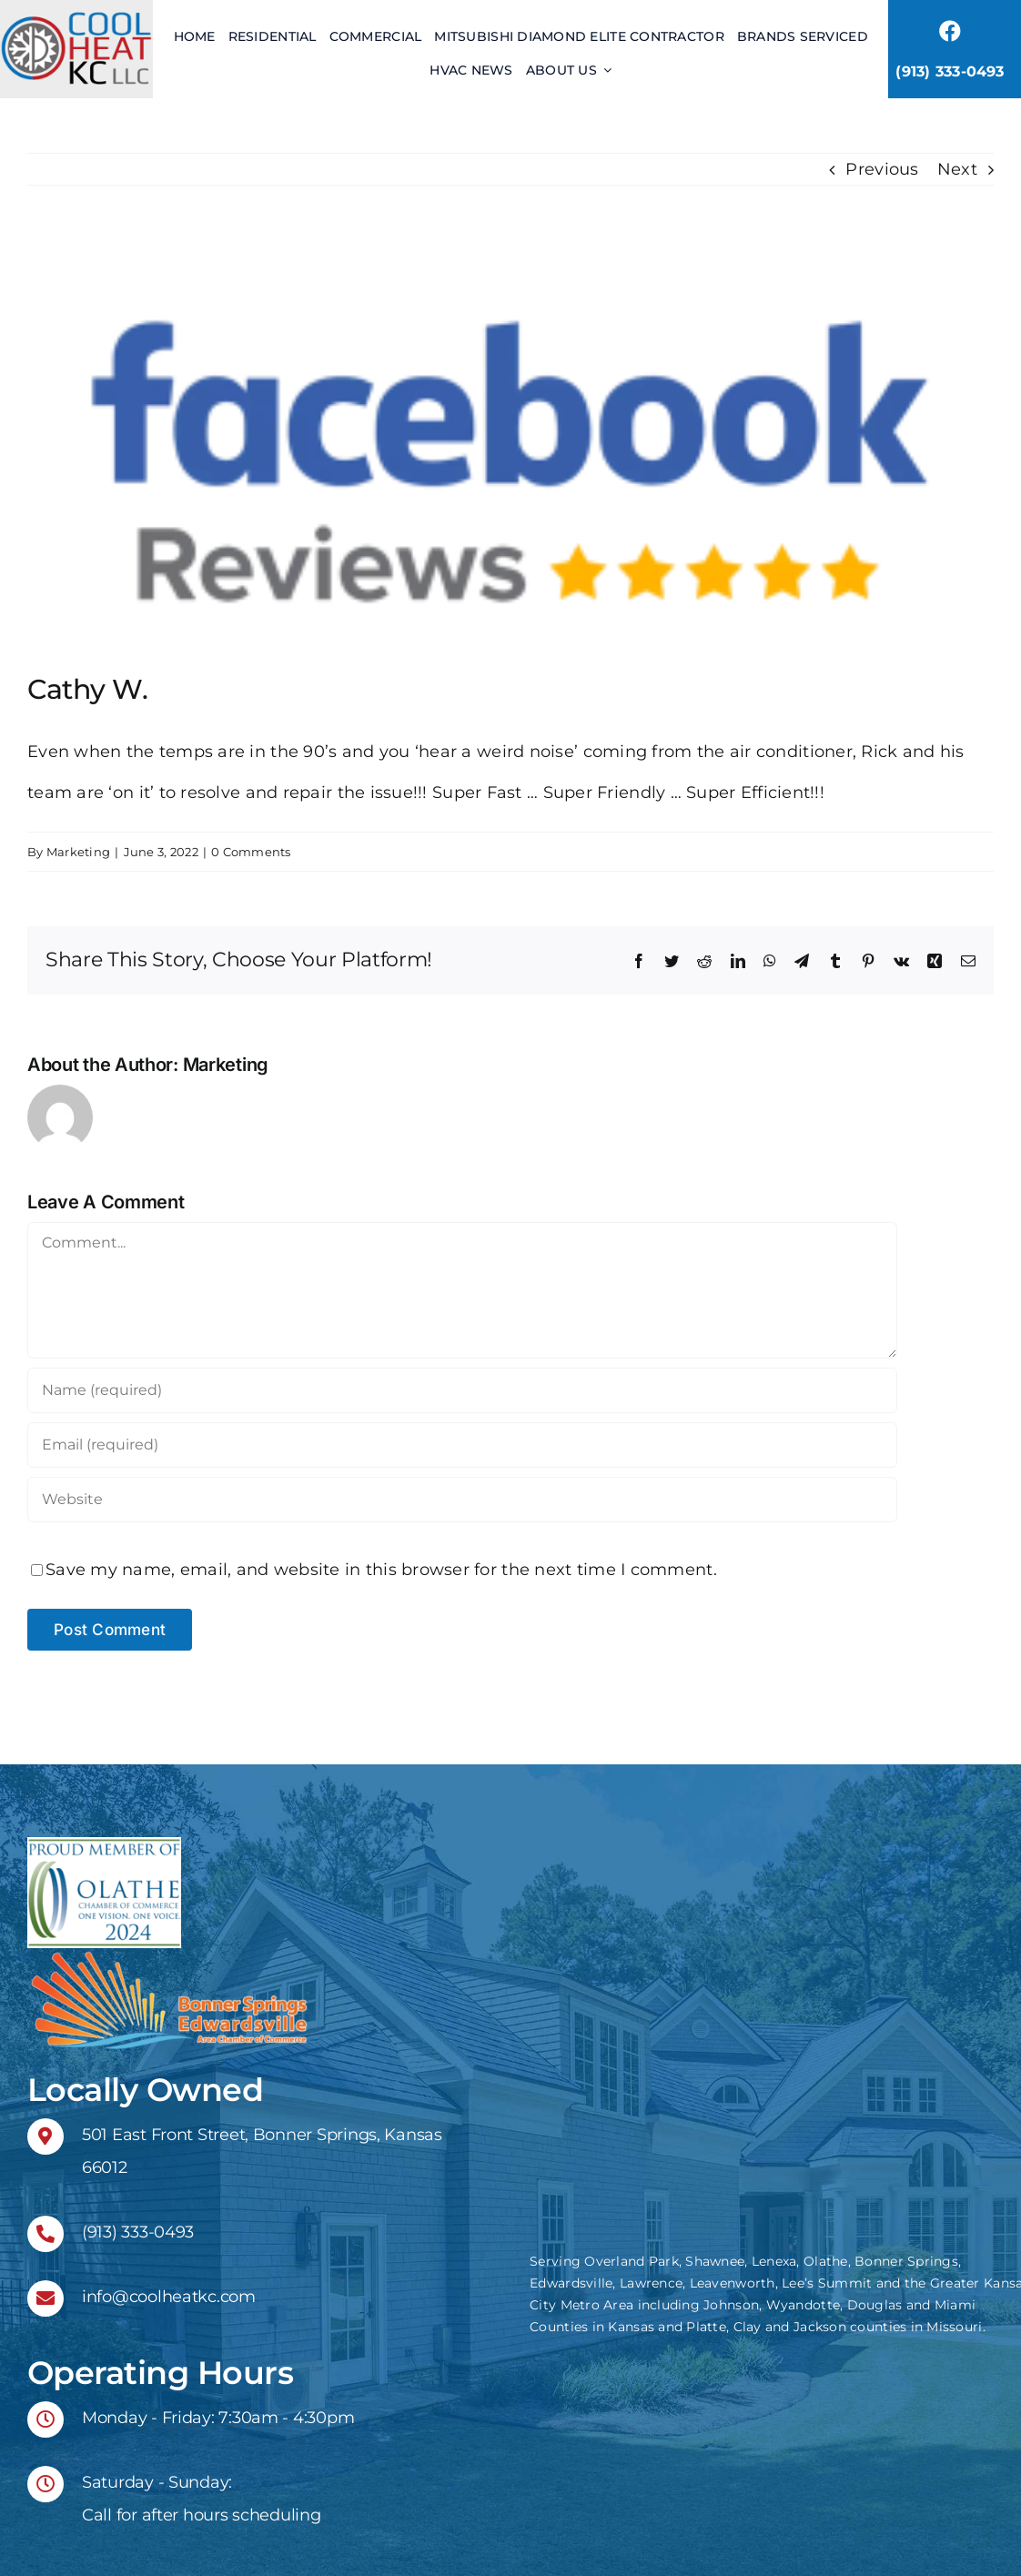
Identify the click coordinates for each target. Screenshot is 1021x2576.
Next (957, 169)
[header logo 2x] (76, 17)
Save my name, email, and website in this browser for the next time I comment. (381, 1570)
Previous (881, 169)
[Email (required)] (462, 1445)
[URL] (462, 1499)
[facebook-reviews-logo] (510, 456)
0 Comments (251, 851)
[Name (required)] (462, 1390)
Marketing (78, 851)
